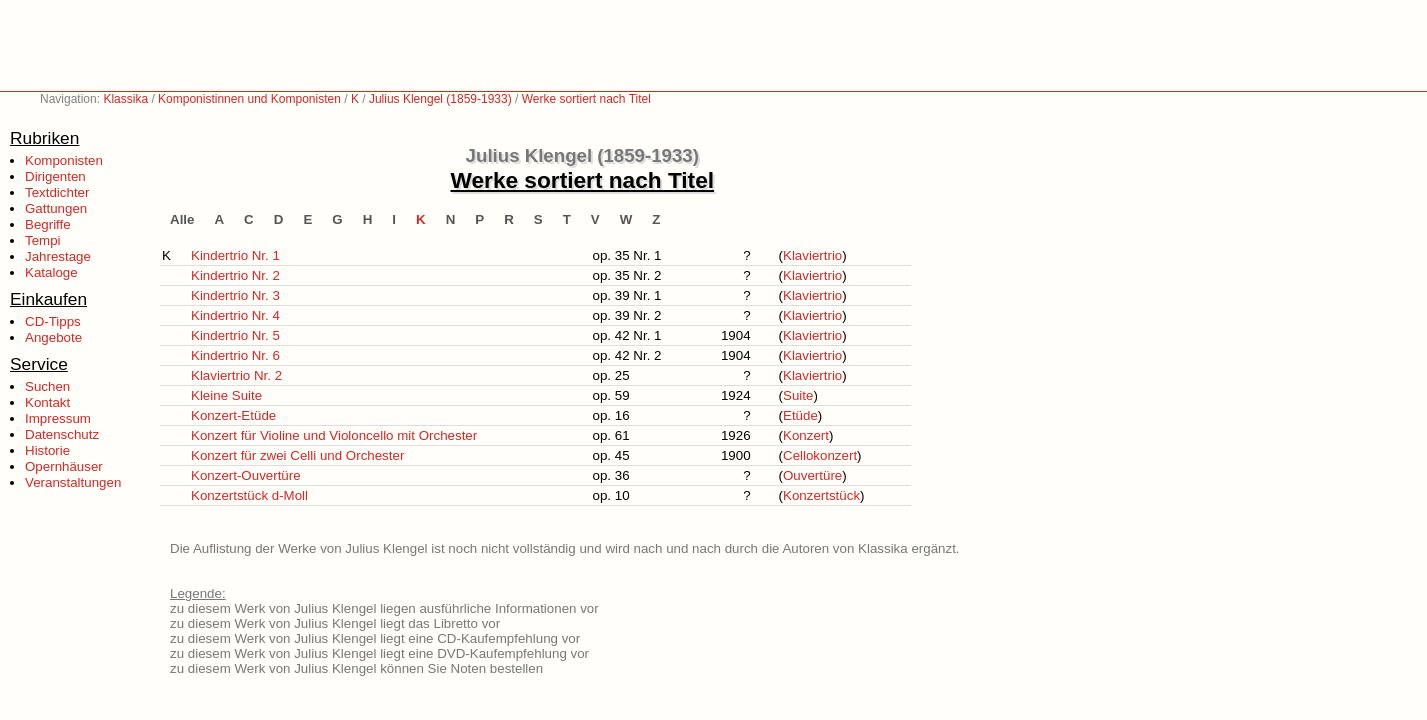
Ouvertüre (812, 475)
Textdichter (57, 192)
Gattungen (56, 208)
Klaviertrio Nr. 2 (236, 375)
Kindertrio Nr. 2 (235, 275)
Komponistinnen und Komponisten (249, 99)
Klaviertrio (812, 255)
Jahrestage (58, 256)
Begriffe (48, 224)
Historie (47, 450)
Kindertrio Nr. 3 (235, 295)
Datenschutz (62, 434)
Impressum (58, 418)
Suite (798, 395)
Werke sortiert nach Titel (586, 99)
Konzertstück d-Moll (249, 495)
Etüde (800, 415)
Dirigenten (55, 176)
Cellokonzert (820, 455)
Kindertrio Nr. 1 (235, 255)
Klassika (125, 99)
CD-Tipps (53, 321)
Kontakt (47, 402)
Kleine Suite (226, 395)
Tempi (43, 240)
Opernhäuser (64, 466)
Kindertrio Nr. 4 (235, 315)
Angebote (53, 337)
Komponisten (64, 160)
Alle (182, 219)
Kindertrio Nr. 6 (235, 355)
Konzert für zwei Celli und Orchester (297, 455)
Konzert (806, 435)
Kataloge (51, 272)
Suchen (47, 386)
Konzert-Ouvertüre (246, 475)
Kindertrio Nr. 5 (235, 335)
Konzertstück (821, 495)
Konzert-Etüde (233, 415)
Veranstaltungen (73, 482)
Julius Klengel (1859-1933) (440, 99)
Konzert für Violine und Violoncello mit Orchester (334, 435)
